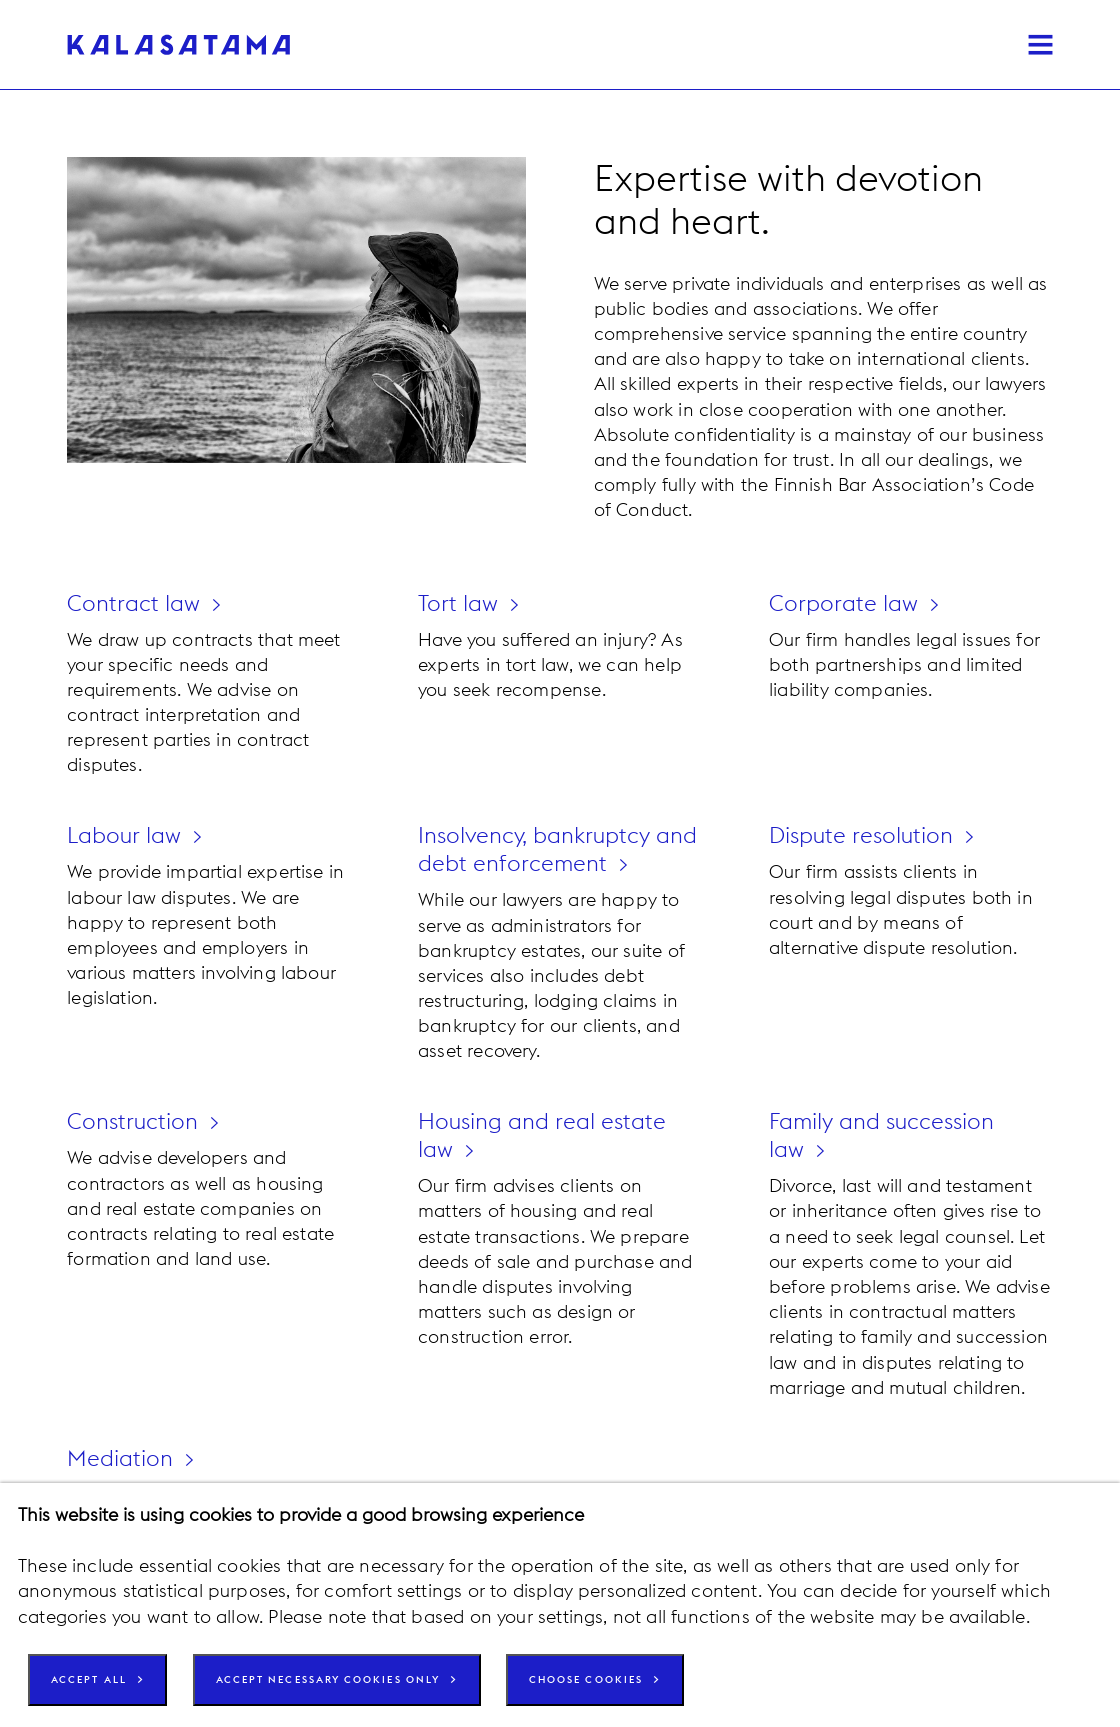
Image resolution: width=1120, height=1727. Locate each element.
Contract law (135, 603)
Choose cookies (629, 1682)
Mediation (122, 1453)
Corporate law (846, 603)
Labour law (127, 835)
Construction (134, 1119)
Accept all (94, 1682)
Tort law (460, 603)
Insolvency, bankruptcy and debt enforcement (538, 848)
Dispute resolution (865, 835)
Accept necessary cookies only (351, 1682)
